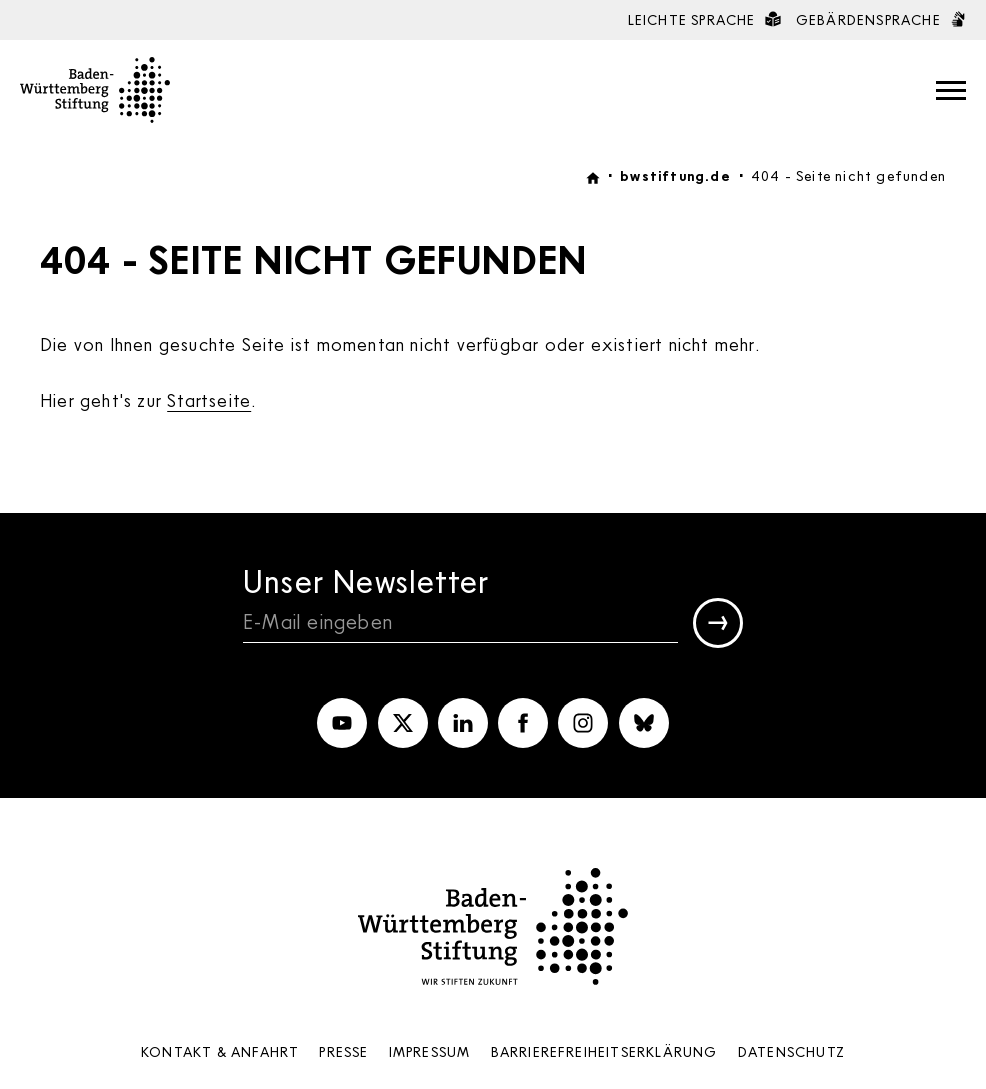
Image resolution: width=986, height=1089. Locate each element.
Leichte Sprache (704, 19)
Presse (343, 1051)
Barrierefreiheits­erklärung (604, 1051)
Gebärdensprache (881, 19)
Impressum (430, 1051)
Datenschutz (791, 1051)
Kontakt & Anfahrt (220, 1051)
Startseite (209, 400)
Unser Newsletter (366, 580)
